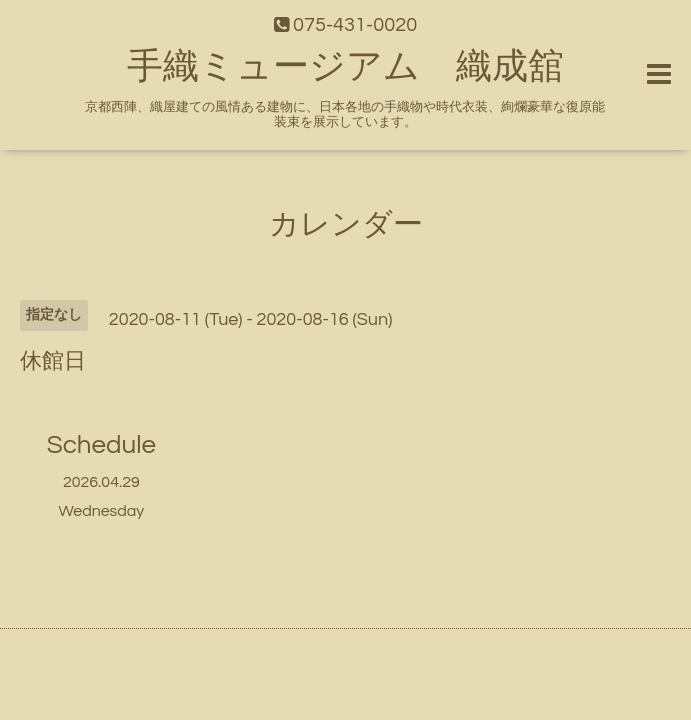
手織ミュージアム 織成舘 (345, 67)
